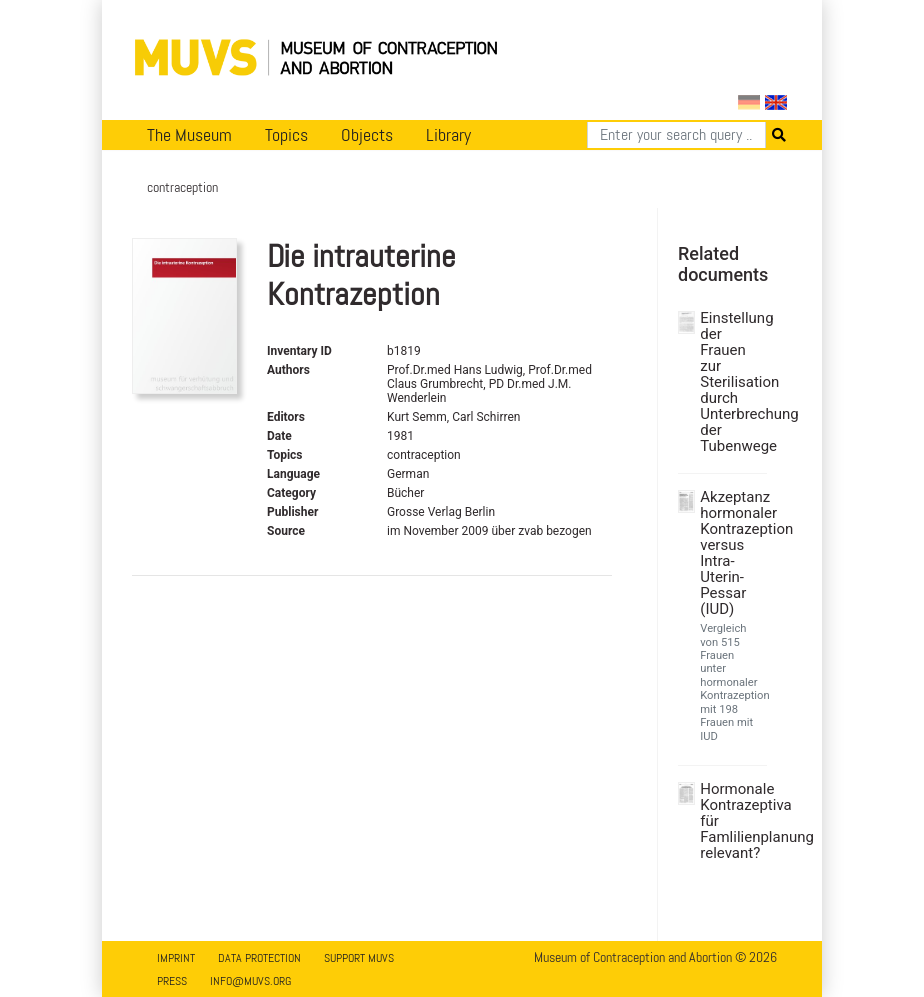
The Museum (189, 135)
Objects (367, 135)
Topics (286, 135)
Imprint (176, 958)
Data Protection (259, 958)
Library (448, 135)
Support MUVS (359, 958)
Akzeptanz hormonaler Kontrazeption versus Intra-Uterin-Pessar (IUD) (731, 553)
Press (172, 981)
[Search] (676, 135)
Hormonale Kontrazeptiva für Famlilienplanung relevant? (731, 821)
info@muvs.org (250, 981)
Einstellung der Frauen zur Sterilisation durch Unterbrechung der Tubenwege (731, 382)
